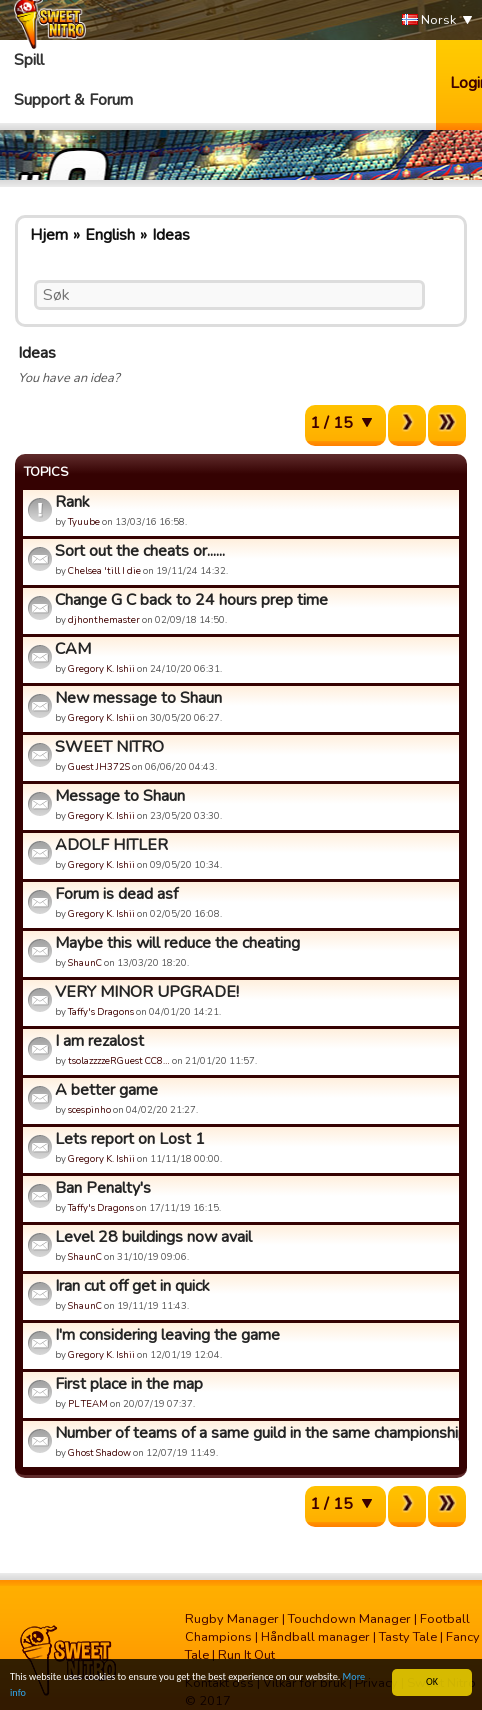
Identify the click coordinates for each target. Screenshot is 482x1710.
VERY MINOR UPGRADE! (147, 992)
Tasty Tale (408, 1637)
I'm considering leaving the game (167, 1335)
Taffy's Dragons (101, 1011)
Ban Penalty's (103, 1188)
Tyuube (84, 521)
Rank (72, 502)
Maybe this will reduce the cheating (177, 943)
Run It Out (246, 1655)
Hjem (49, 235)
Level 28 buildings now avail (153, 1237)
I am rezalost (99, 1041)
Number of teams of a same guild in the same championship (254, 1433)
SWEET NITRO (109, 747)
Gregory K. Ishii (101, 668)
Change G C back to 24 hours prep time (191, 600)
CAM (73, 649)
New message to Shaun (138, 698)
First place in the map (129, 1384)
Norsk (429, 20)
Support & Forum (73, 100)
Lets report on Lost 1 (130, 1139)
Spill (29, 60)
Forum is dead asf (116, 894)
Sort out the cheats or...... (140, 551)
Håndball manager (315, 1637)
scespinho (89, 1109)
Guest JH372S (99, 766)
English (110, 235)
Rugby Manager (232, 1619)
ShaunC (85, 962)
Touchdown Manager (349, 1619)
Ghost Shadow (99, 1452)
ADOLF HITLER (111, 845)
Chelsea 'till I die (104, 570)
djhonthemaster (104, 619)
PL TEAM (88, 1403)
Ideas (171, 235)
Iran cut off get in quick (132, 1286)
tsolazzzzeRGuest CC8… (119, 1060)
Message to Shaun (120, 796)
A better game (106, 1090)
